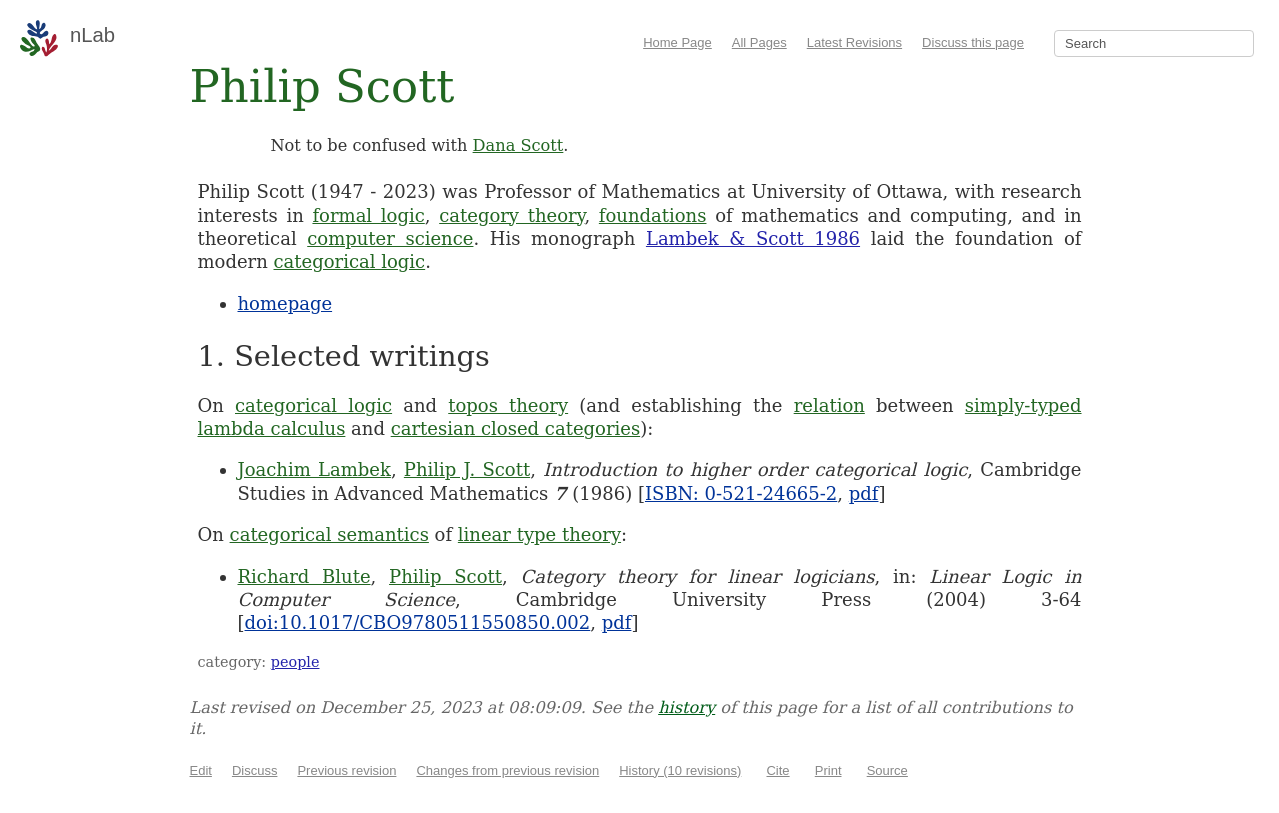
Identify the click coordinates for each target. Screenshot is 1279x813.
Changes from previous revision (507, 770)
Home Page (677, 42)
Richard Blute (304, 576)
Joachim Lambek (314, 469)
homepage (285, 303)
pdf (864, 493)
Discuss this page (973, 42)
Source (887, 770)
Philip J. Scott (467, 469)
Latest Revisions (854, 42)
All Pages (759, 42)
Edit (201, 770)
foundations (653, 215)
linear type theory (539, 534)
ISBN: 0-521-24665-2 (741, 493)
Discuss (255, 770)
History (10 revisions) (680, 770)
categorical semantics (329, 534)
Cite (777, 770)
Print (828, 770)
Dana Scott (518, 145)
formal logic (368, 215)
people (295, 662)
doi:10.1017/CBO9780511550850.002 (418, 622)
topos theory (508, 405)
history (686, 707)
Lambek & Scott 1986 (753, 238)
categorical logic (350, 261)
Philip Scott (445, 576)
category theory (511, 215)
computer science (390, 238)
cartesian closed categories (515, 428)
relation (829, 405)
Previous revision (346, 770)
